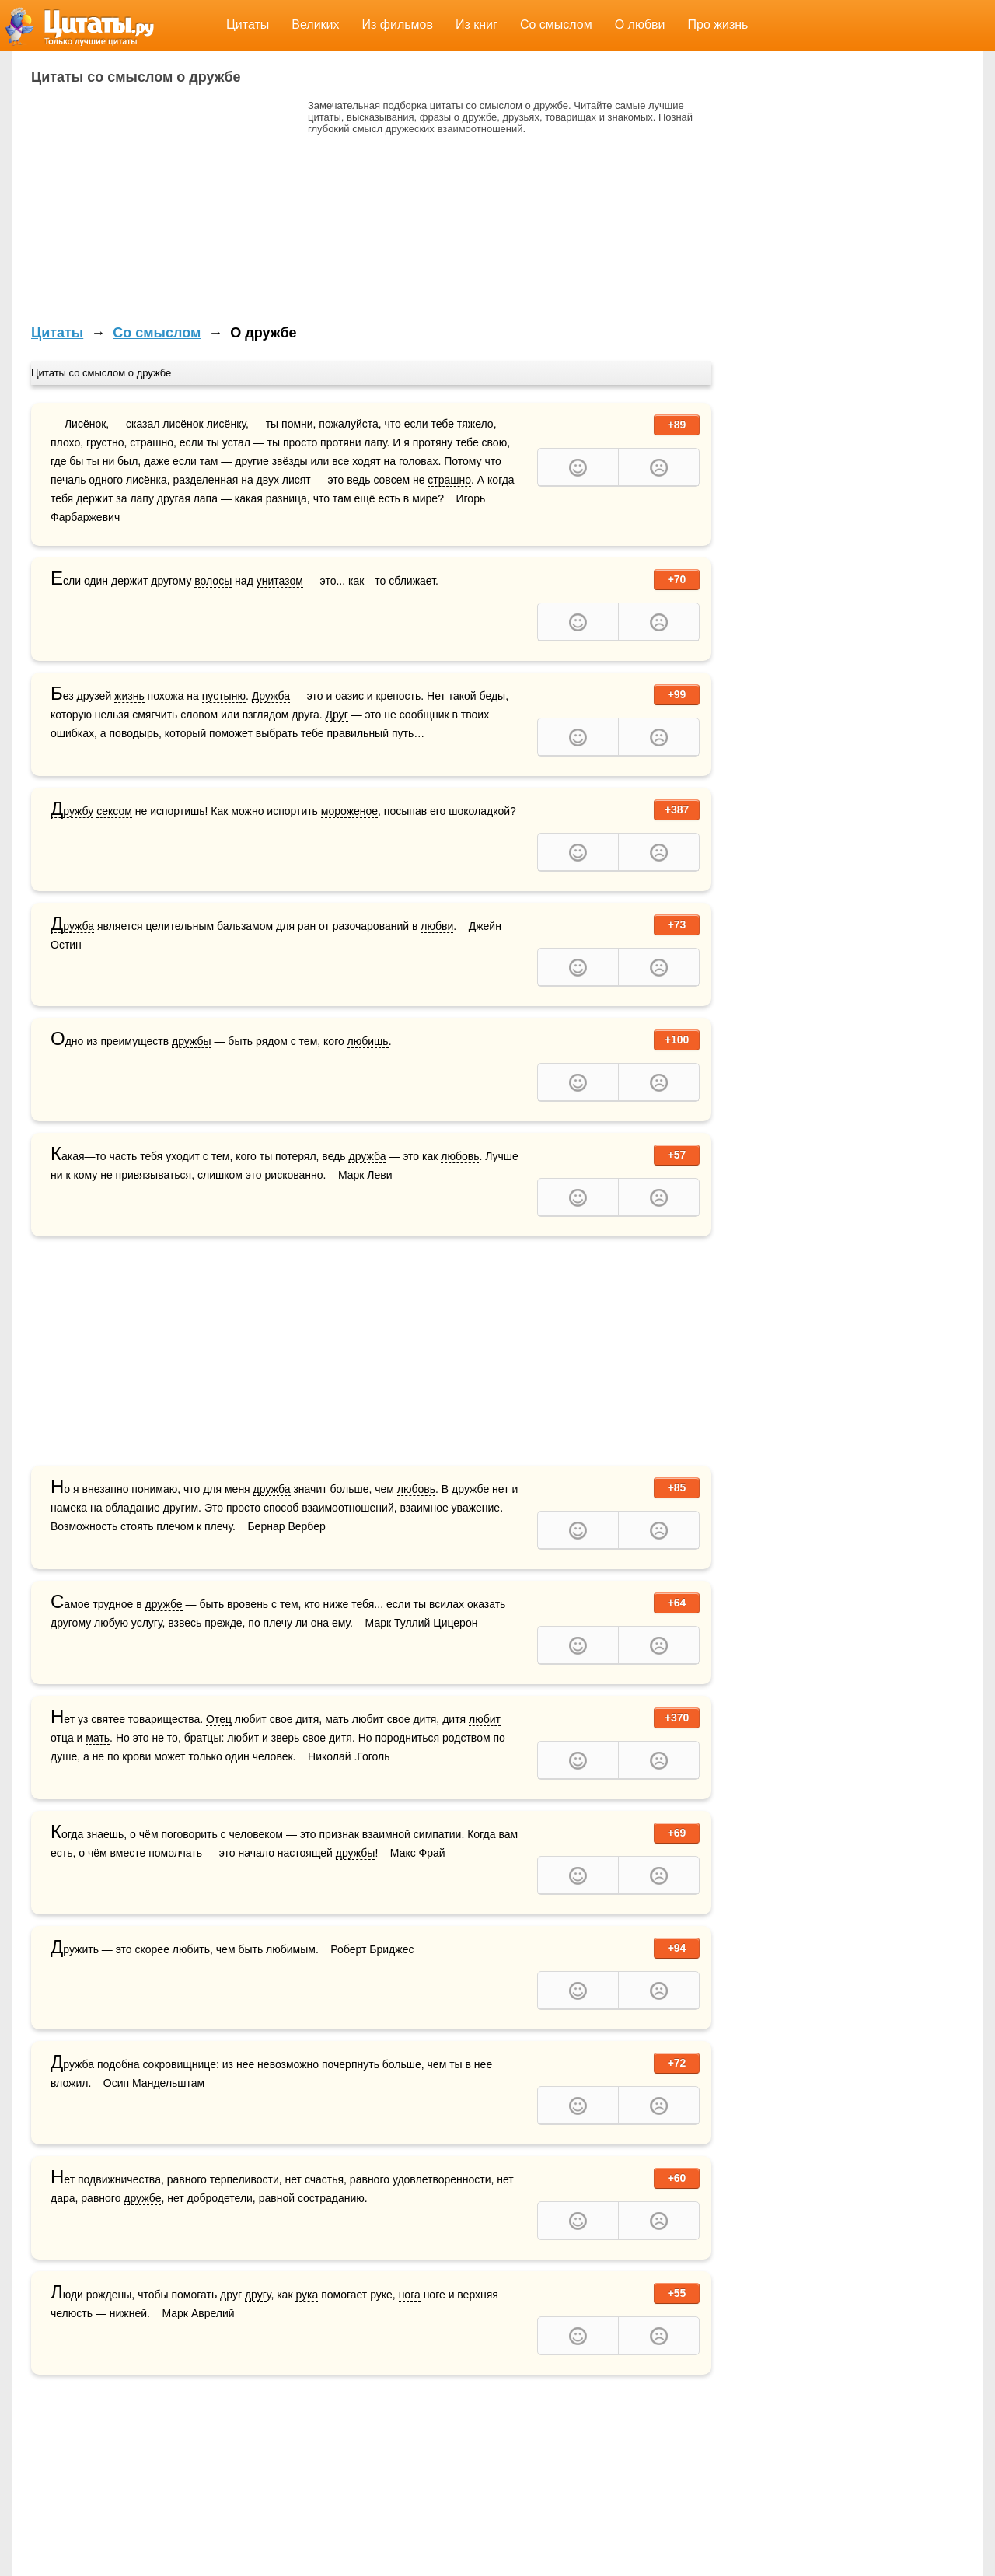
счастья (324, 2179)
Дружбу (72, 811)
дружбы (191, 1041)
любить (191, 1949)
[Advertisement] (161, 208)
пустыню (224, 696)
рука (306, 2294)
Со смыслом (556, 24)
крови (136, 1756)
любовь (460, 1156)
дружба (367, 1156)
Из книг (477, 24)
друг (256, 2294)
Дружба (271, 696)
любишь (368, 1041)
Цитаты (247, 24)
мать (98, 1738)
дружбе (163, 1604)
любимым (291, 1949)
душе (64, 1756)
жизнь (129, 696)
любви (437, 926)
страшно (449, 480)
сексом (114, 811)
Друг (337, 714)
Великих (315, 24)
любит (485, 1719)
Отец (219, 1719)
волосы (213, 581)
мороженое (349, 811)
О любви (640, 24)
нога (410, 2294)
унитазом (280, 581)
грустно (105, 442)
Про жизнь (718, 24)
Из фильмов (397, 24)
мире (425, 498)
